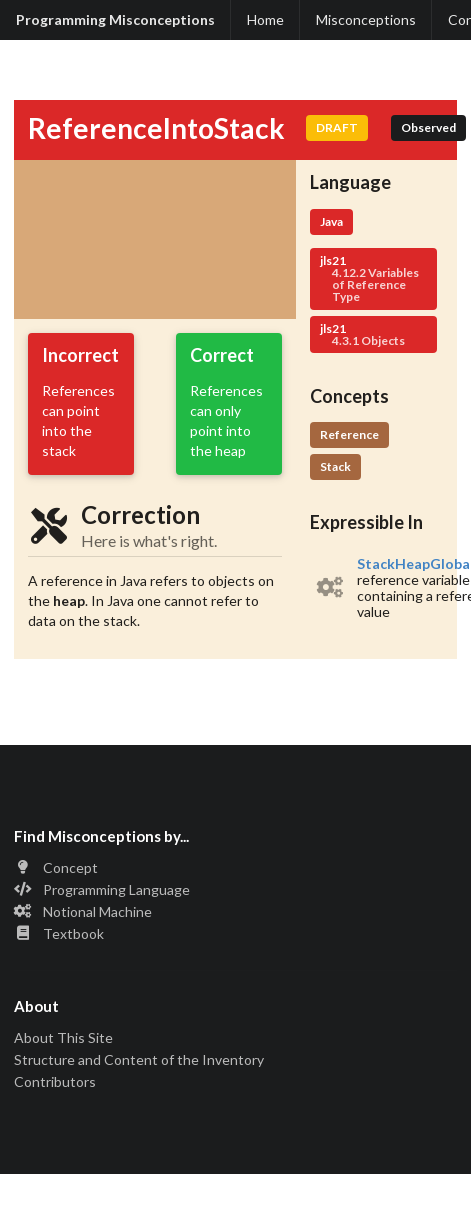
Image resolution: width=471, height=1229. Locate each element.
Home (265, 19)
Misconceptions (366, 19)
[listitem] (376, 588)
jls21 (373, 278)
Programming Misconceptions (115, 19)
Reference (349, 434)
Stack (335, 466)
